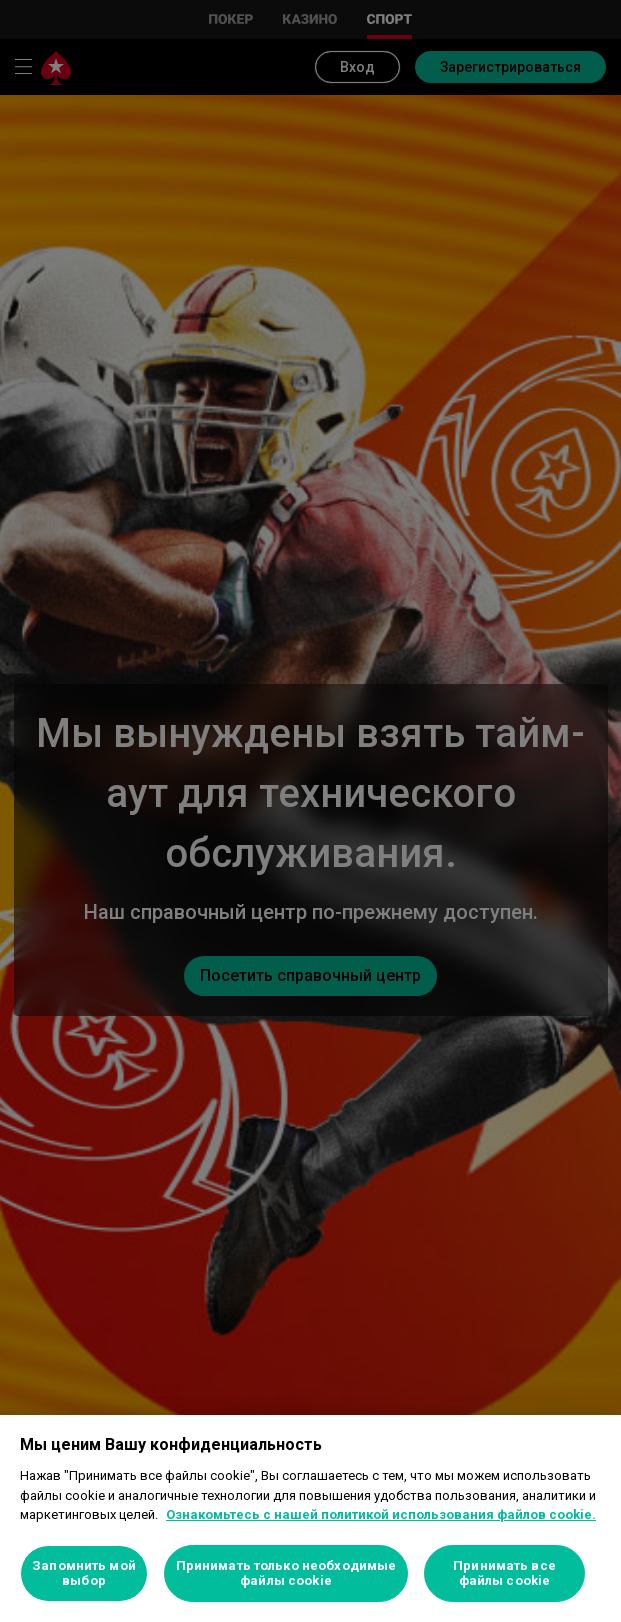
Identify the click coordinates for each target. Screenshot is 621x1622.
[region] (310, 1518)
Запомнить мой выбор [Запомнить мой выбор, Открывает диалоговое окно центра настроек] (84, 1573)
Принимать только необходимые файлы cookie (286, 1573)
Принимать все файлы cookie (504, 1573)
